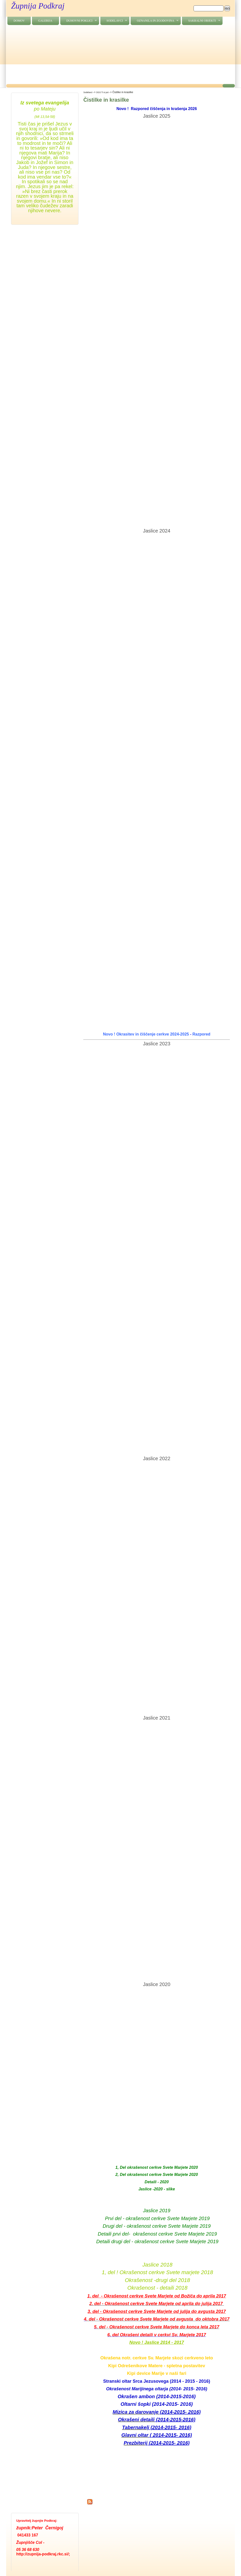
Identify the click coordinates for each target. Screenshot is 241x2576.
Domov (19, 20)
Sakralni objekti (201, 21)
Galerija (45, 20)
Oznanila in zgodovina (155, 21)
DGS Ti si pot (102, 92)
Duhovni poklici (78, 21)
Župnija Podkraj (37, 5)
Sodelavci (113, 21)
